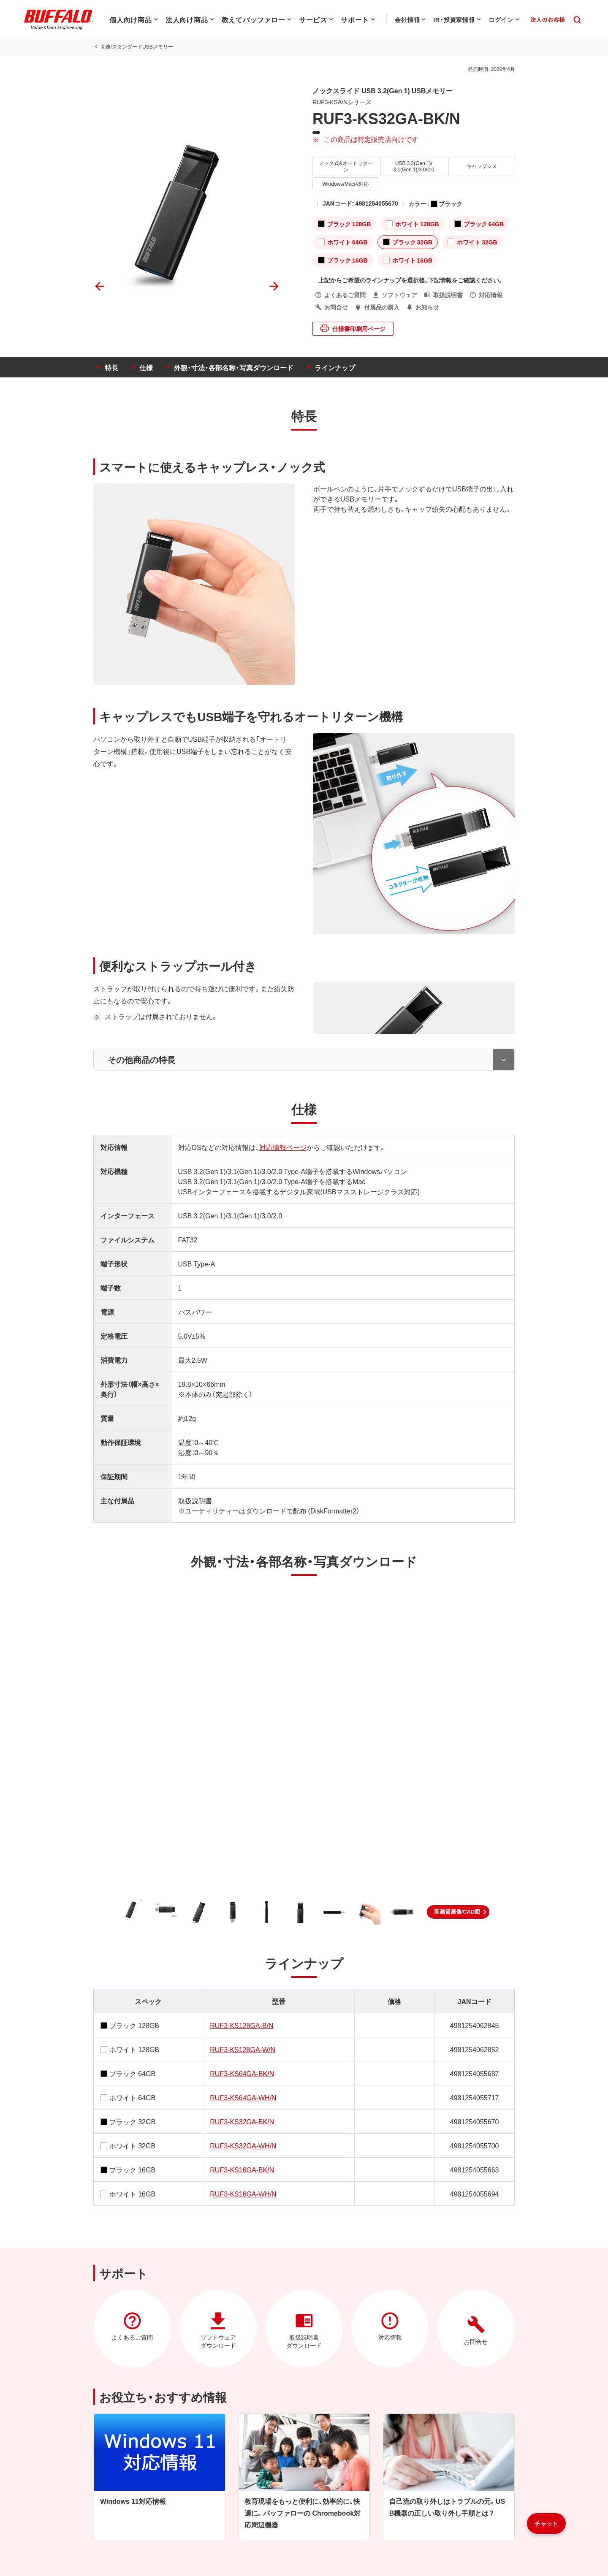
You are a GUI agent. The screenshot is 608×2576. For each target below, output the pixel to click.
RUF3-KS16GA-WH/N (243, 2195)
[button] (458, 1913)
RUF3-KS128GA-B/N (241, 2026)
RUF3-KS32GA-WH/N (243, 2147)
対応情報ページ (282, 1148)
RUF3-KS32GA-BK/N (242, 2123)
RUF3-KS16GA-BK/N (242, 2171)
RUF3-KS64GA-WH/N (243, 2098)
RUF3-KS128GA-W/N (242, 2050)
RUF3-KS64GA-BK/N (242, 2074)
